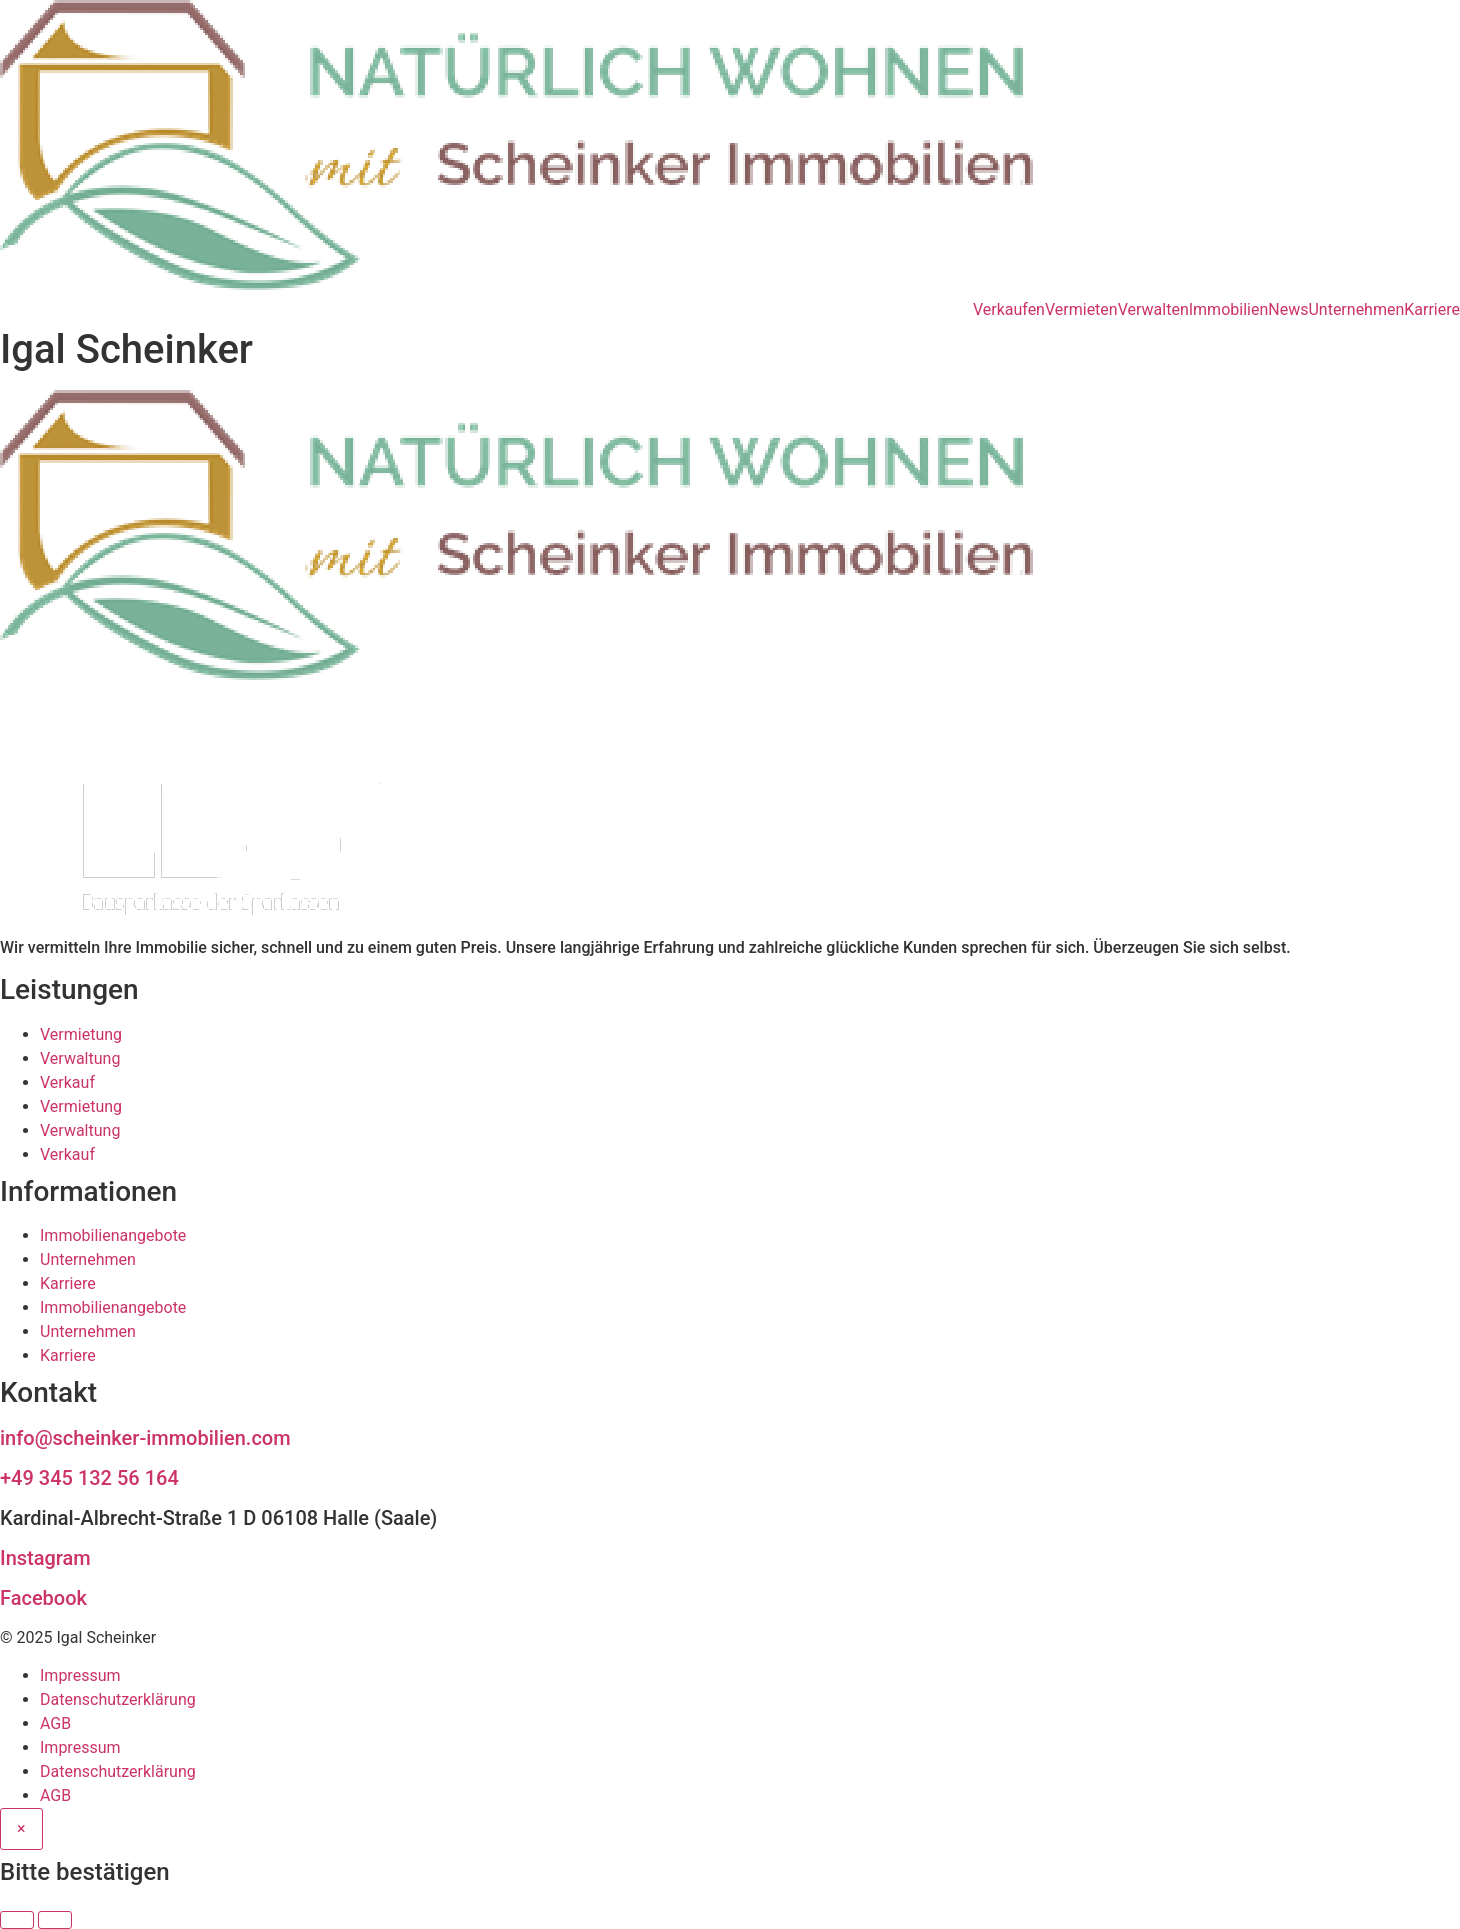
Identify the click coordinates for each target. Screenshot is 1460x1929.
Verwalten (1153, 310)
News (1288, 310)
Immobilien (1229, 310)
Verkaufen (1009, 310)
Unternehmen (1356, 310)
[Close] (21, 1829)
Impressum (80, 1675)
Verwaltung (80, 1058)
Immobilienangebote (113, 1235)
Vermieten (1081, 310)
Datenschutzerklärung (118, 1699)
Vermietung (81, 1034)
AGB (55, 1723)
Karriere (1432, 310)
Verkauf (67, 1082)
